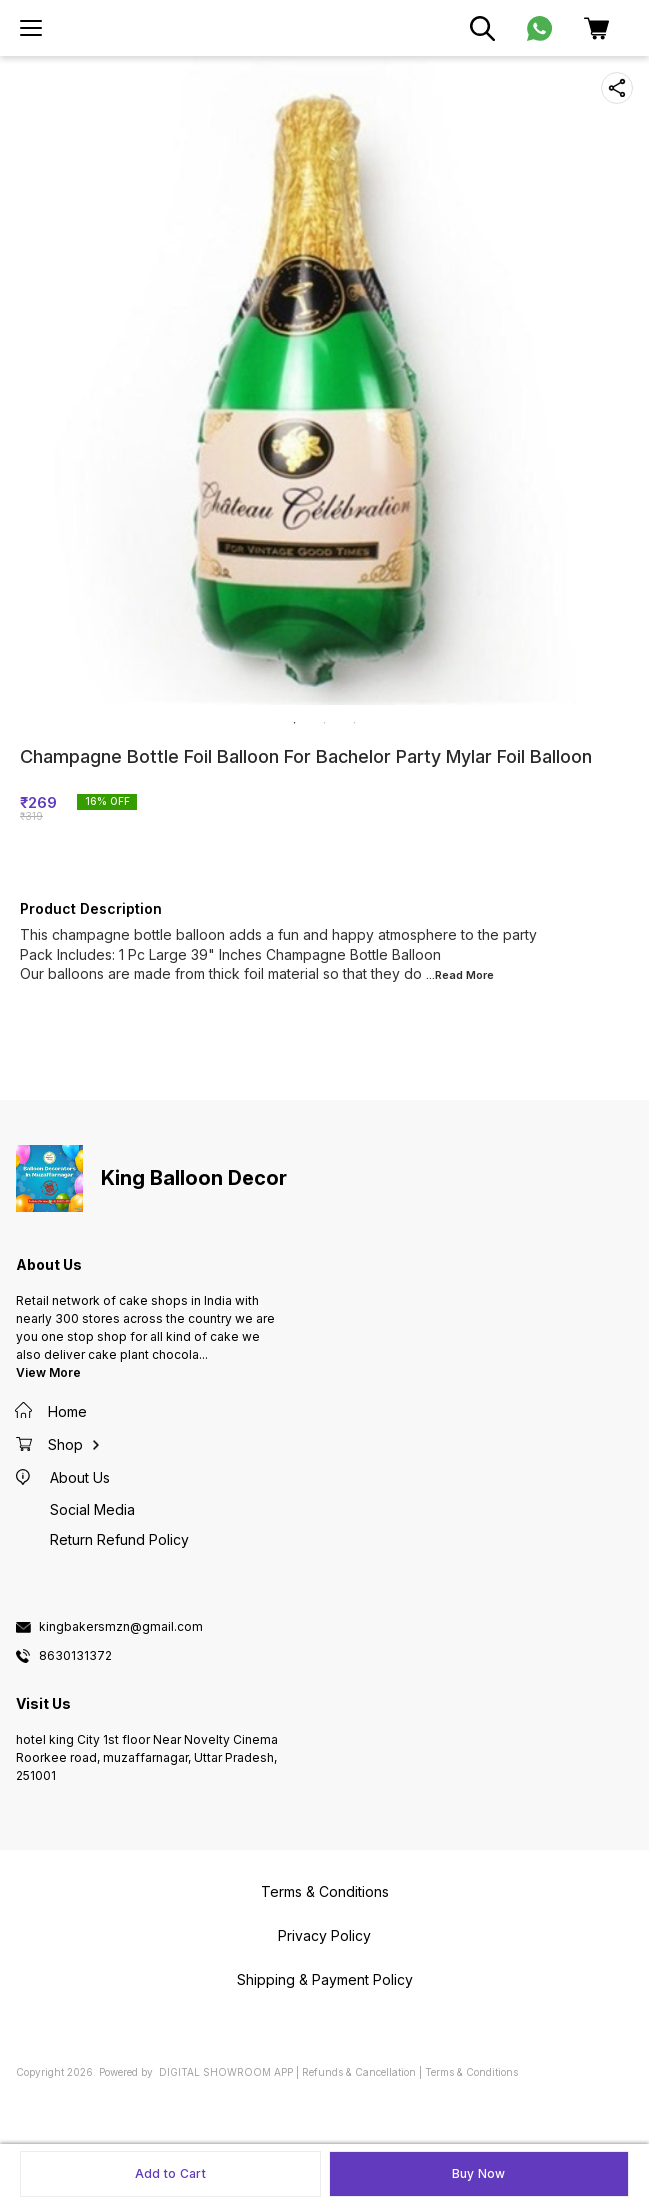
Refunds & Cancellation (359, 2072)
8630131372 (75, 1656)
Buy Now (479, 2173)
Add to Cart (170, 2173)
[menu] (31, 28)
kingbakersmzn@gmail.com (121, 1627)
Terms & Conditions (471, 2072)
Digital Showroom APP (226, 2072)
